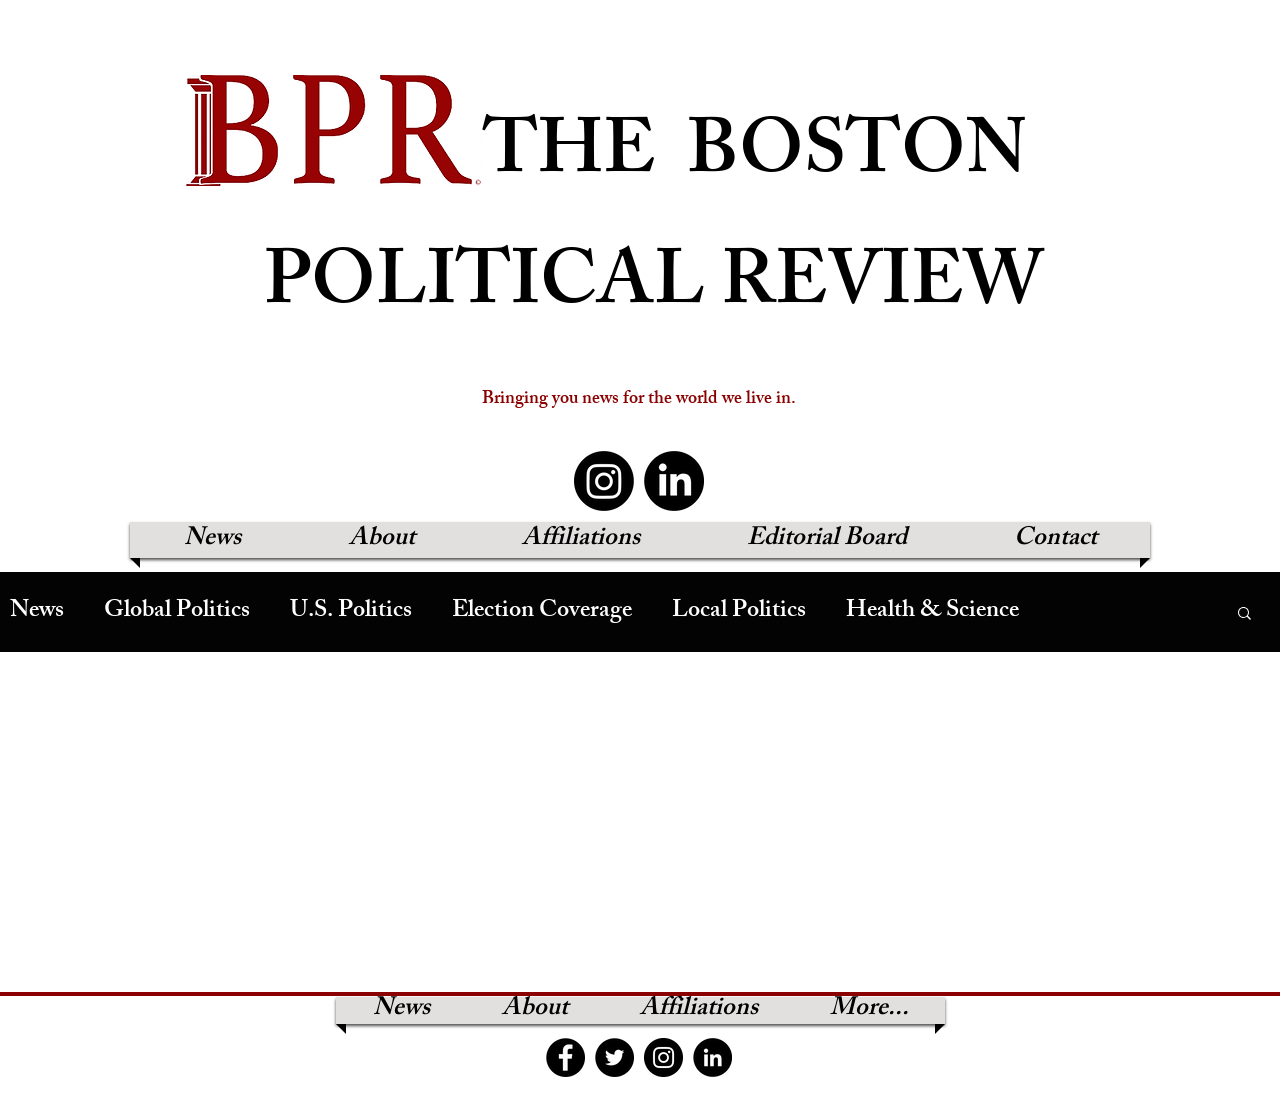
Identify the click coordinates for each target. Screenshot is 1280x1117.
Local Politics (739, 612)
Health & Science (932, 612)
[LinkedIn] (674, 481)
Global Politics (177, 612)
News (37, 612)
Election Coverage (542, 612)
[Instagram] (604, 481)
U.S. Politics (351, 612)
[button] (1244, 614)
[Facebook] (565, 1057)
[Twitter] (614, 1057)
